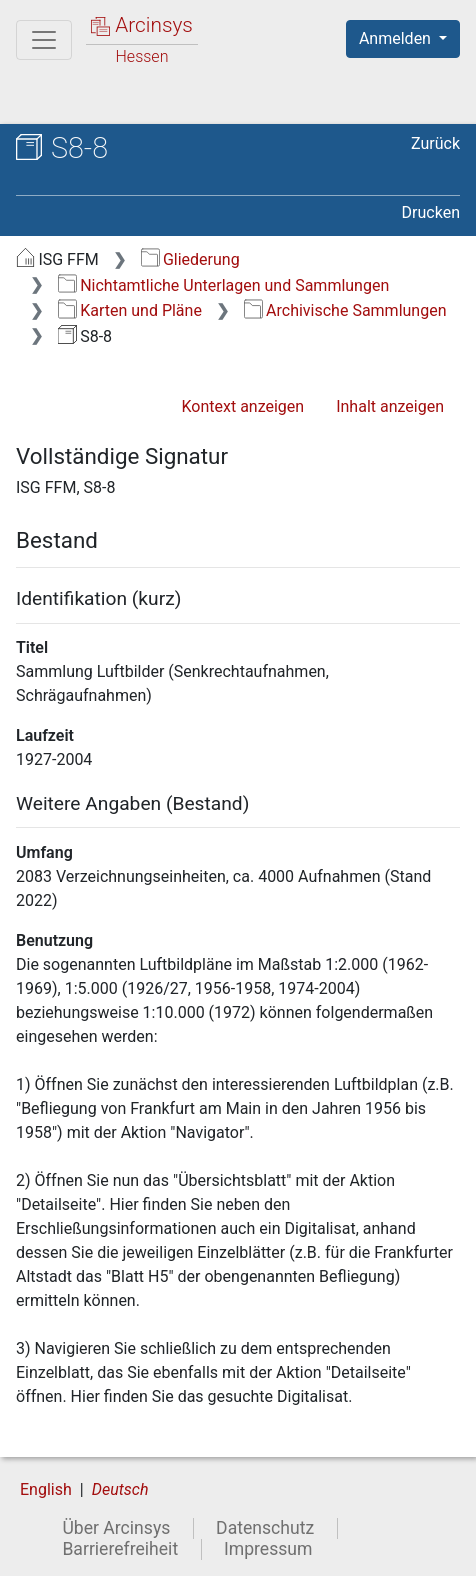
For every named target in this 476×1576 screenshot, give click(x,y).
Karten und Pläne (130, 310)
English (46, 1489)
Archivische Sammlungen (345, 310)
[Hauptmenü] (44, 40)
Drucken (431, 212)
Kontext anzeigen (242, 406)
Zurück (435, 143)
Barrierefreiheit (120, 1549)
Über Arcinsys (116, 1528)
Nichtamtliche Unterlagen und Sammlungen (223, 285)
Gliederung (190, 259)
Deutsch (120, 1489)
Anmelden (397, 38)
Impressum (268, 1549)
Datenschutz (265, 1528)
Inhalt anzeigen (390, 406)
